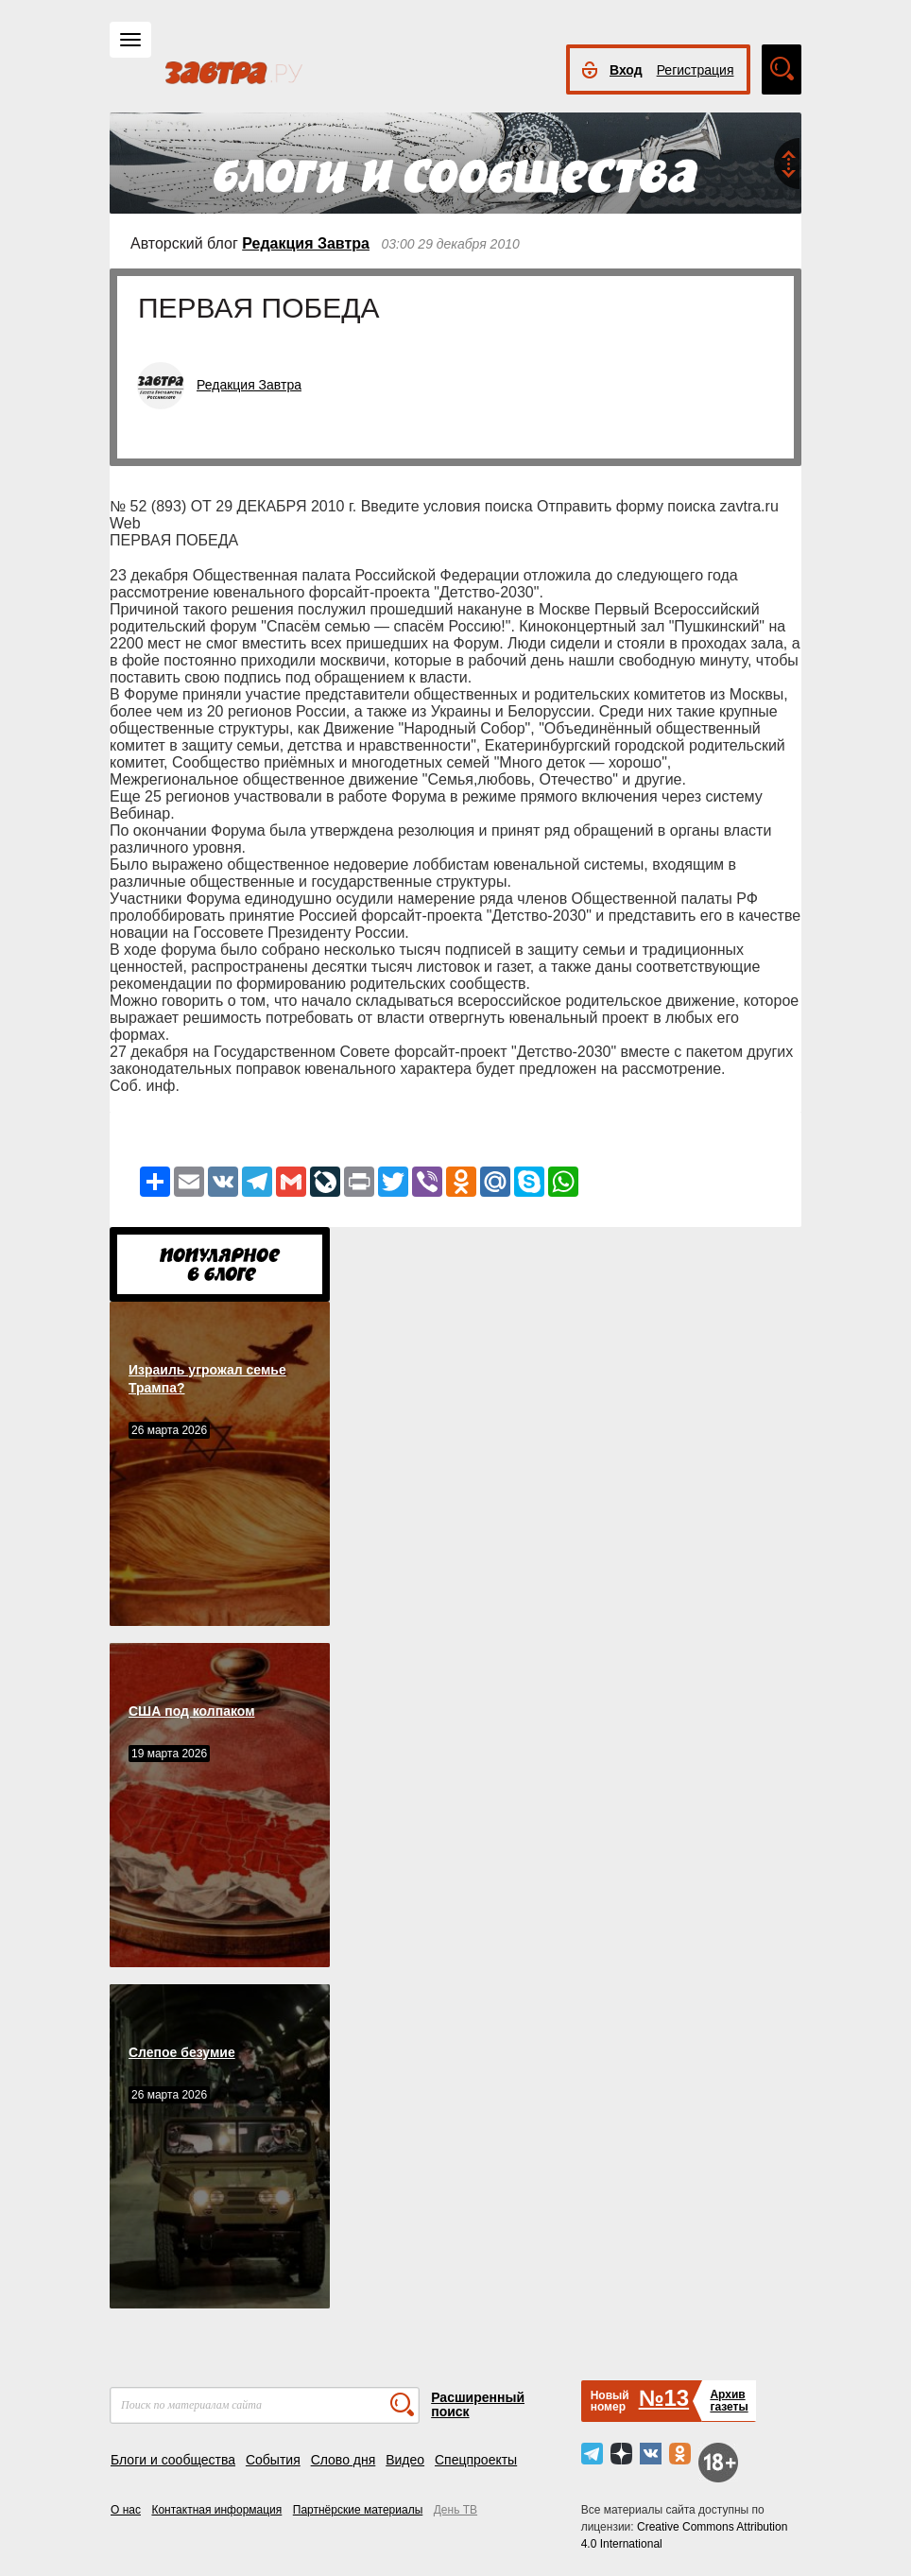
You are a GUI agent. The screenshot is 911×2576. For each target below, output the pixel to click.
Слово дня (343, 2459)
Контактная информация (216, 2509)
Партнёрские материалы (358, 2509)
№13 (664, 2398)
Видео (405, 2459)
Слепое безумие (182, 2052)
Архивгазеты (729, 2400)
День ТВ (455, 2509)
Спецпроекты (476, 2459)
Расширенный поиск (477, 2404)
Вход (626, 70)
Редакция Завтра (306, 243)
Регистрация (695, 70)
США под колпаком (192, 1711)
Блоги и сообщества (173, 2459)
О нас (126, 2509)
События (273, 2459)
